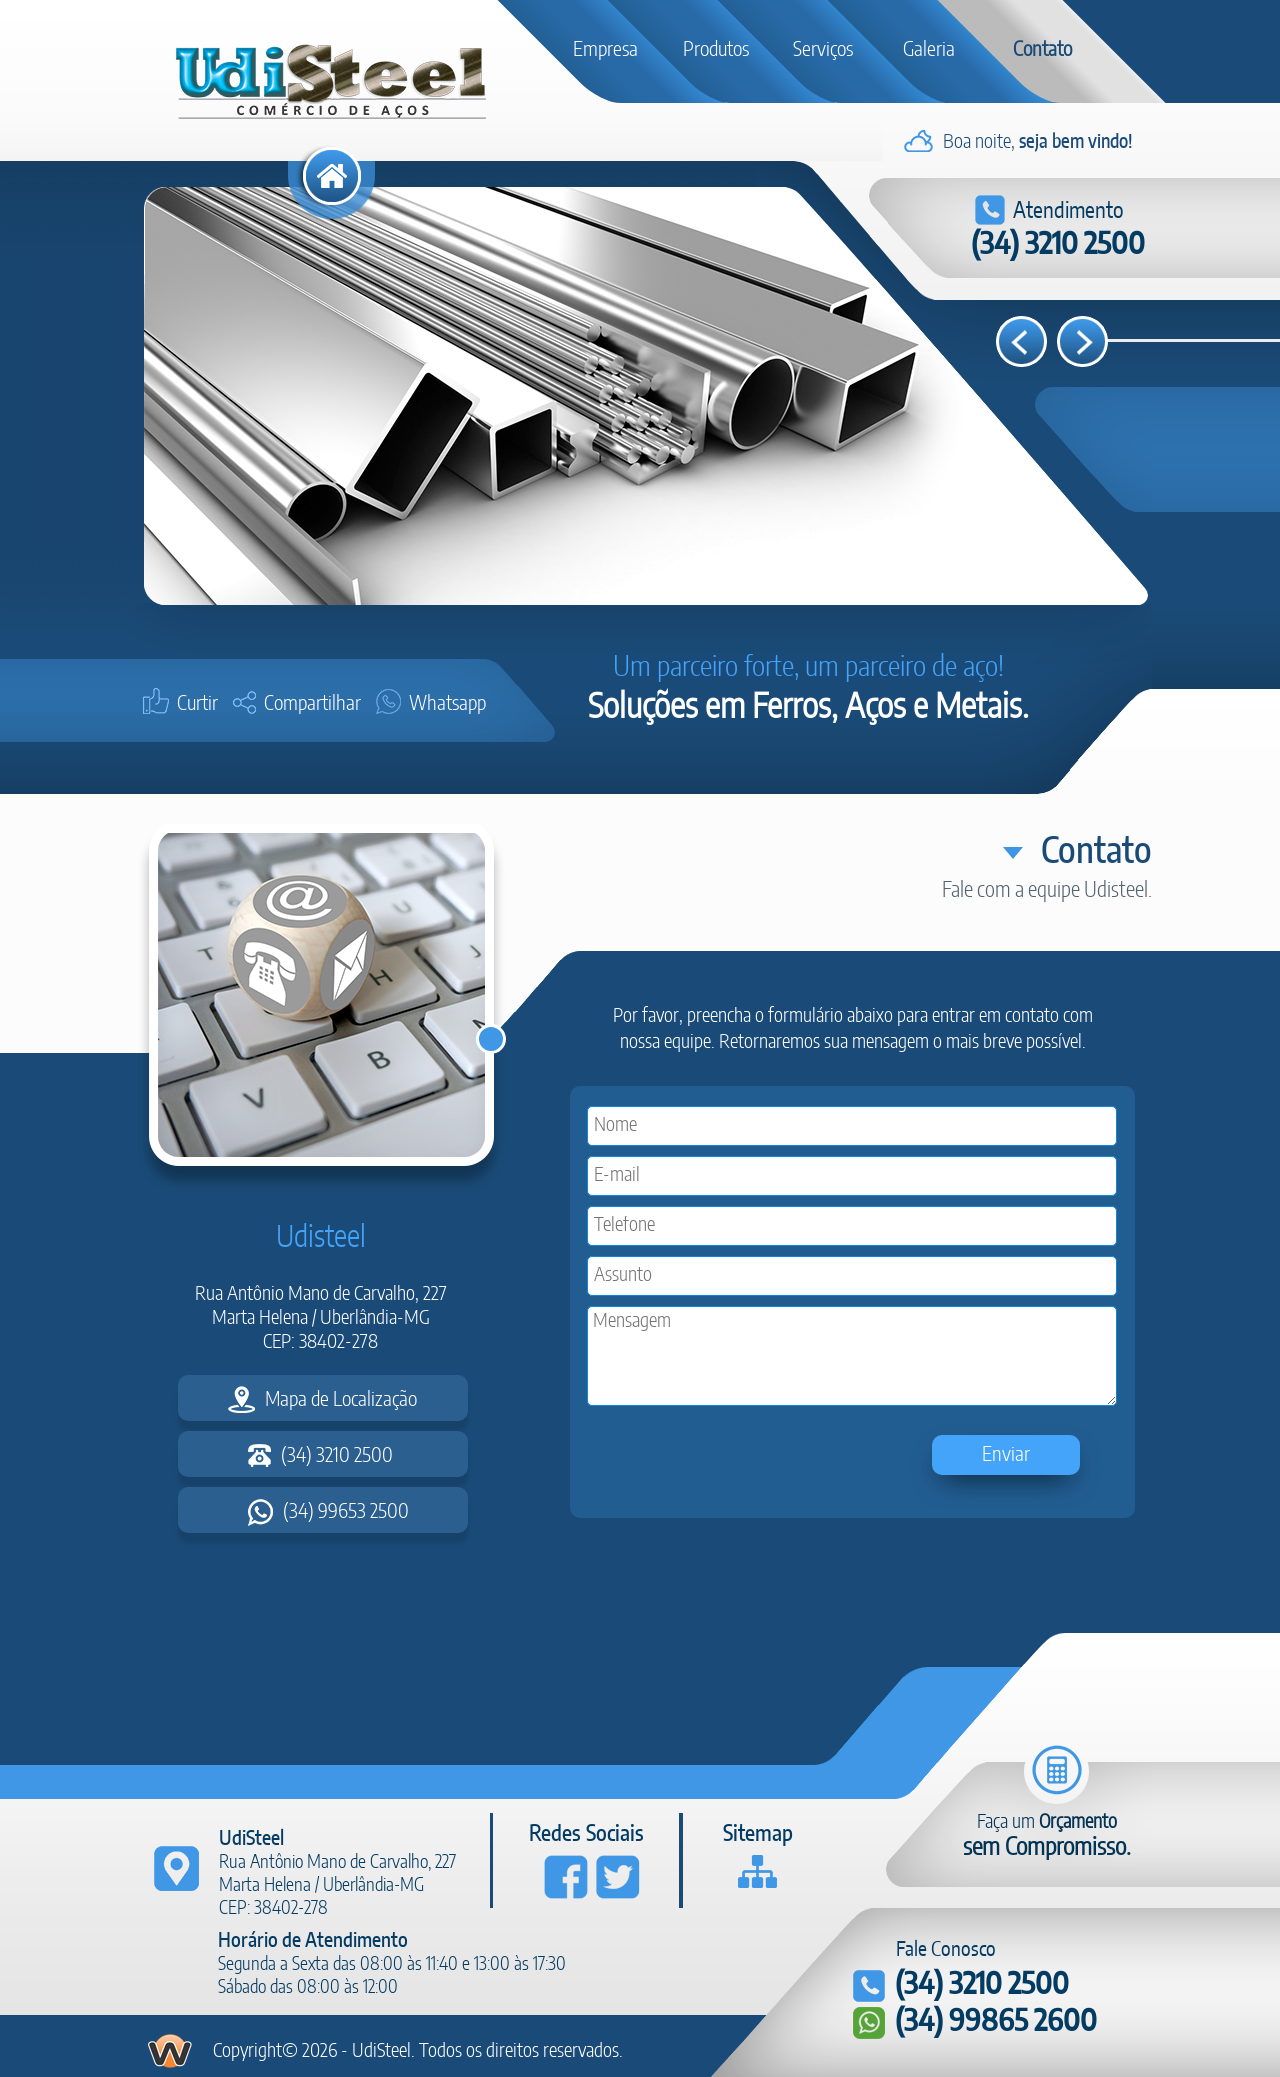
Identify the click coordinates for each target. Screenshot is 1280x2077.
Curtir (184, 704)
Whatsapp (435, 704)
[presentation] (740, 1459)
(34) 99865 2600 (975, 2023)
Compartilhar (301, 704)
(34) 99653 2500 (328, 1512)
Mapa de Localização (322, 1399)
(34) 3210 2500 (1058, 245)
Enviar (1006, 1455)
